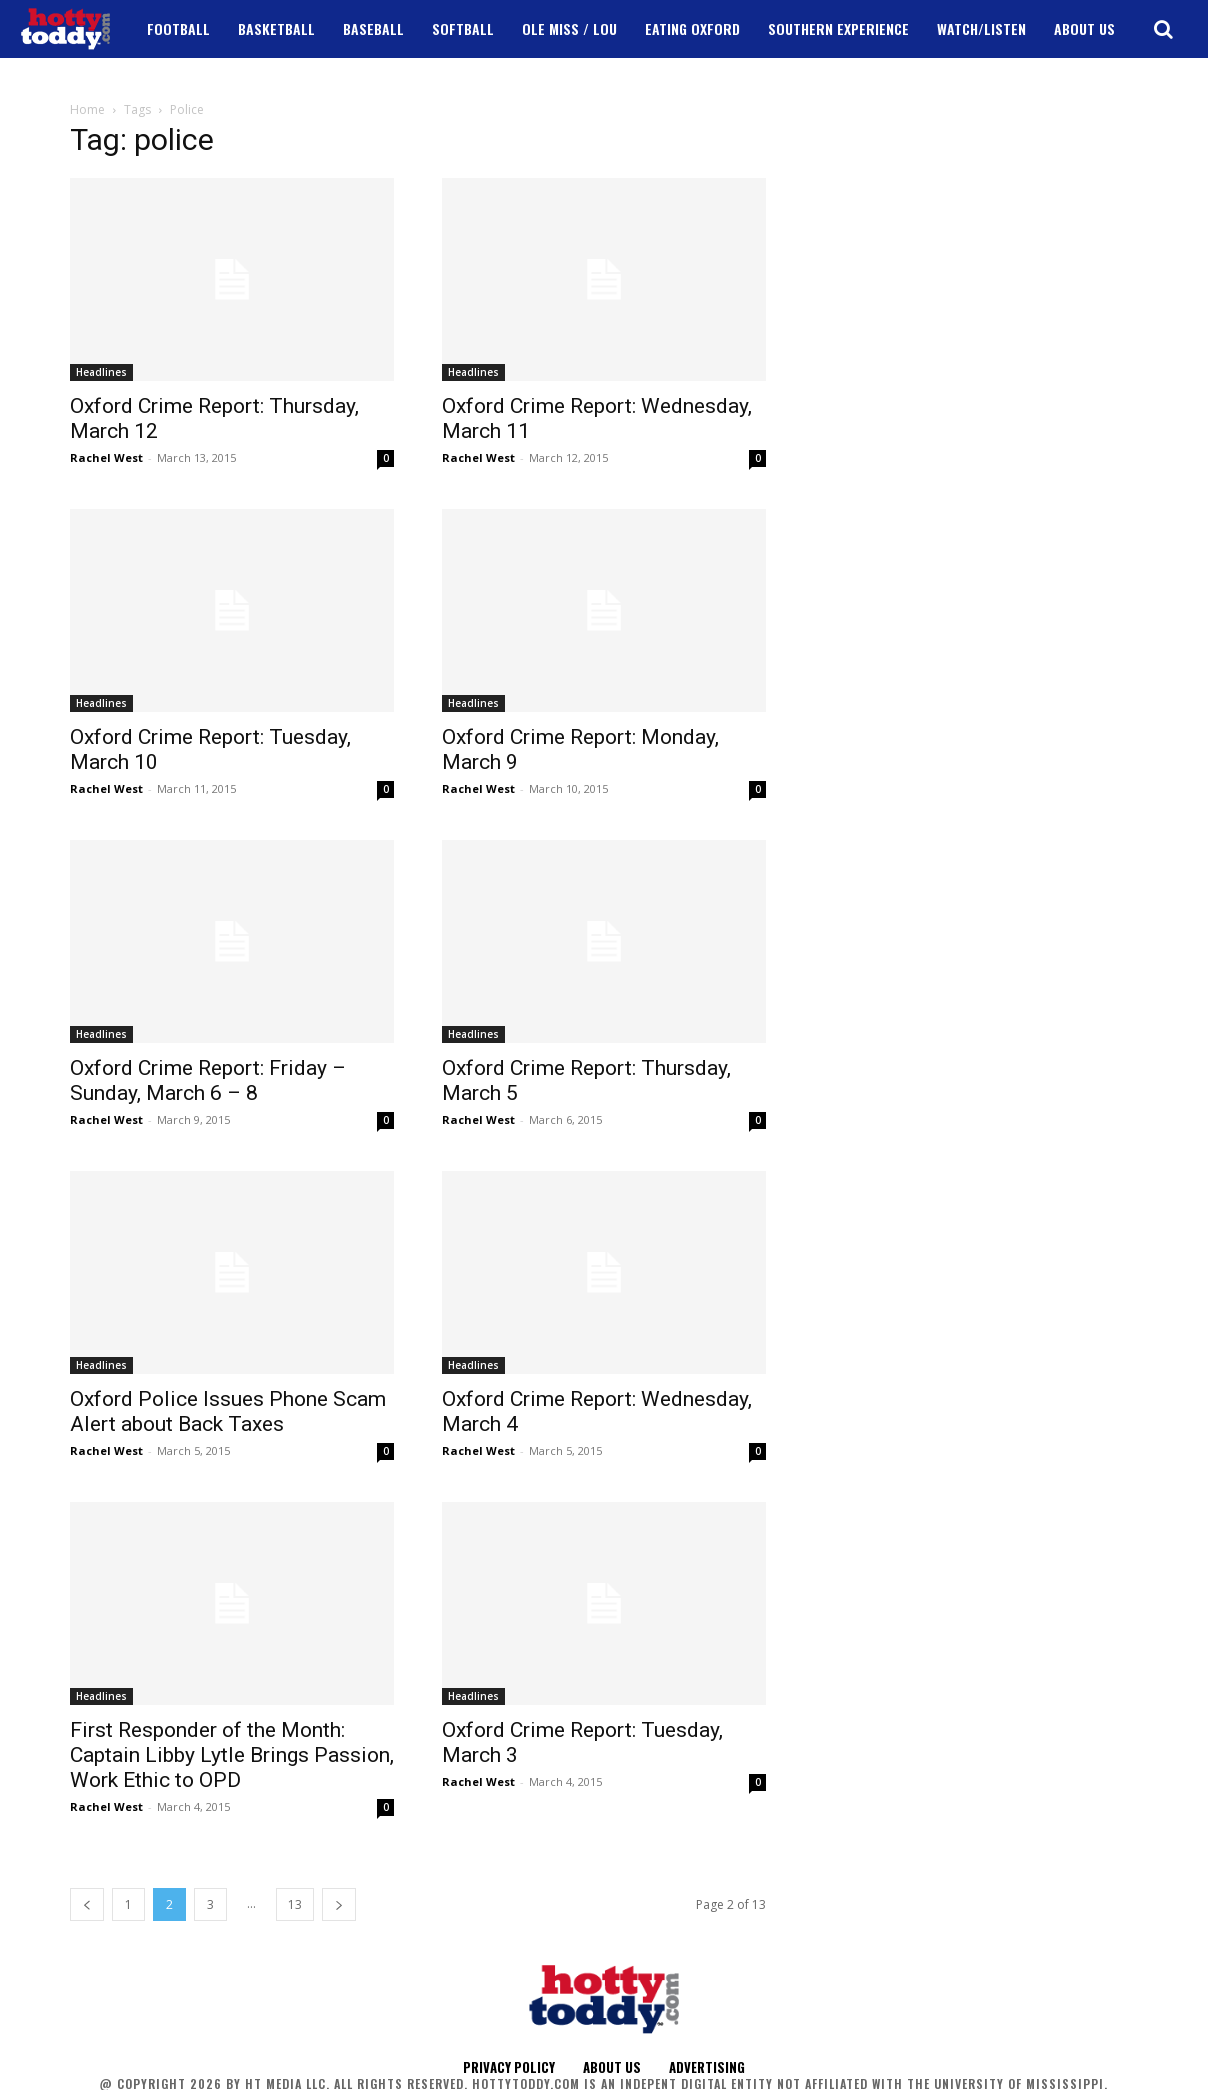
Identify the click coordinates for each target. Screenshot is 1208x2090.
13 (295, 1904)
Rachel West (106, 457)
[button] (1163, 29)
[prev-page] (87, 1904)
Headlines (101, 372)
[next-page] (339, 1904)
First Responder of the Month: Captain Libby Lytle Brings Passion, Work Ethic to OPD (232, 1755)
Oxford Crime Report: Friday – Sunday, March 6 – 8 (208, 1080)
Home (87, 109)
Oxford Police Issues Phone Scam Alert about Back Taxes (228, 1411)
